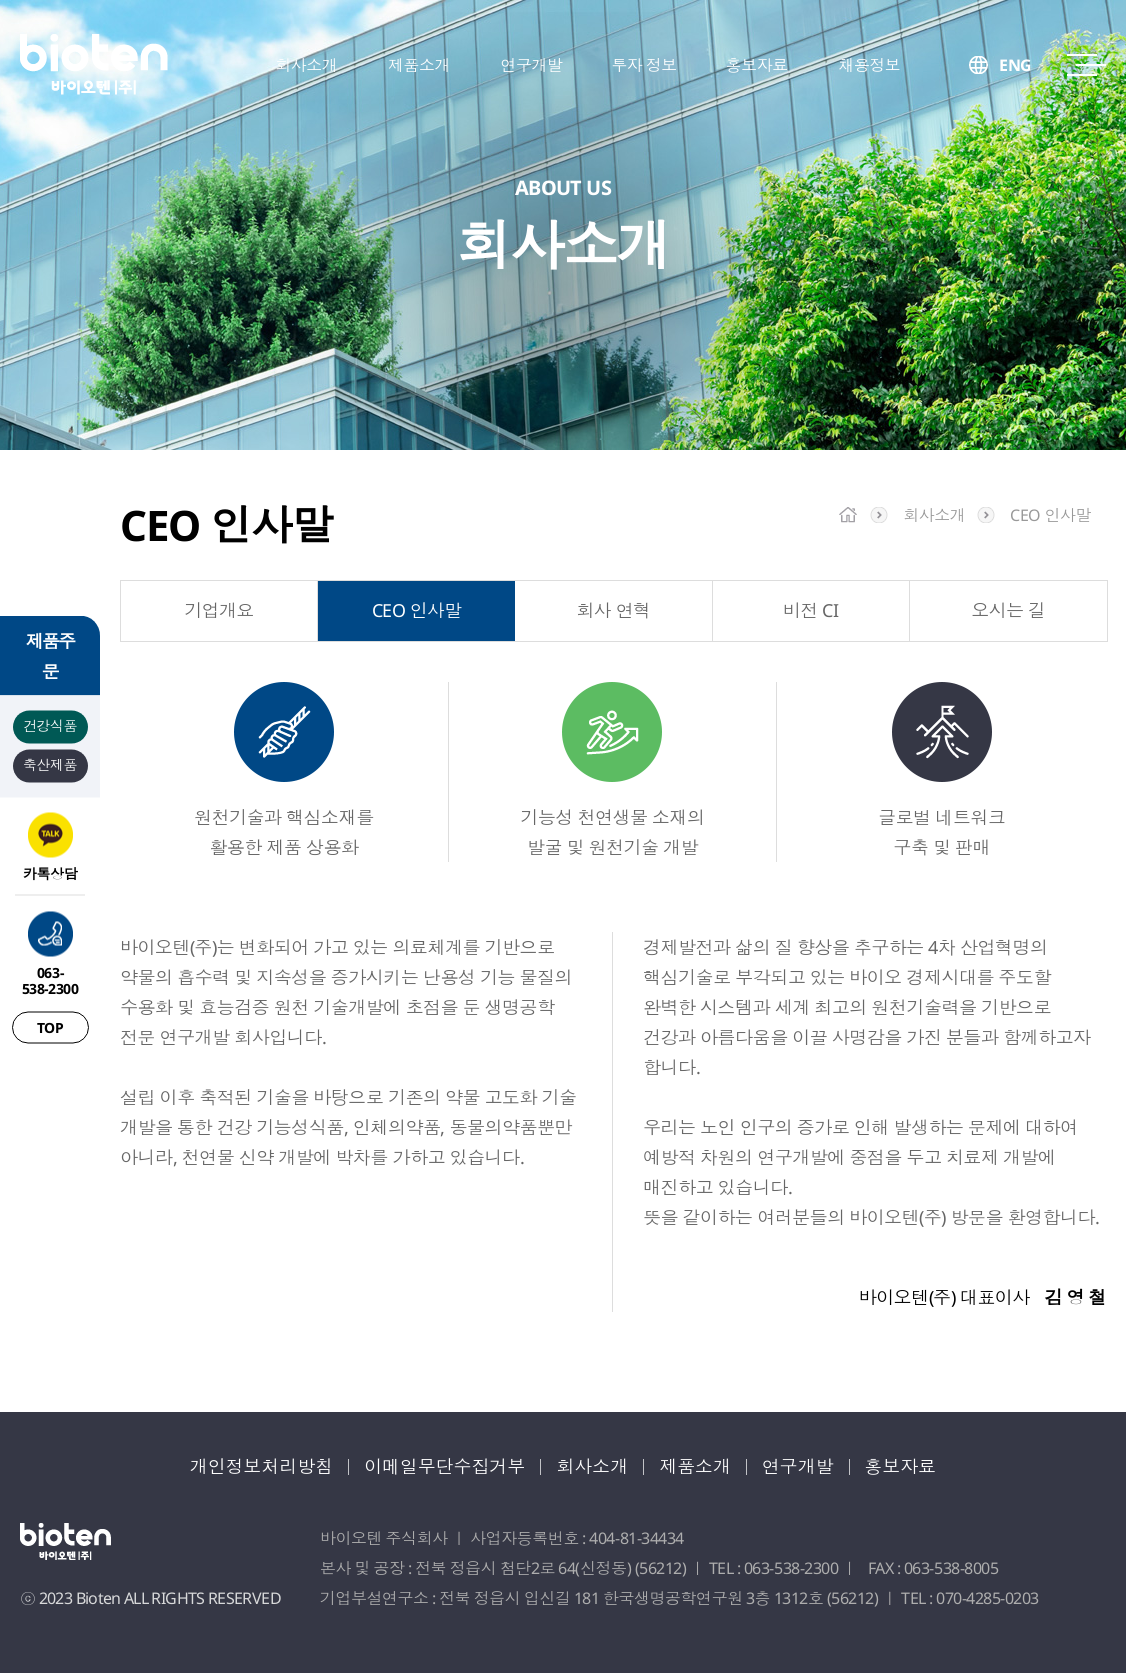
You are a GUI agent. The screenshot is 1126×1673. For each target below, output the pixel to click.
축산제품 (50, 763)
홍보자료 (902, 1466)
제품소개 (696, 1466)
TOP (50, 1026)
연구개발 (799, 1466)
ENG (1015, 65)
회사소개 (593, 1466)
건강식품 (50, 724)
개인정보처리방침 (261, 1466)
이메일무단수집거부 (445, 1466)
